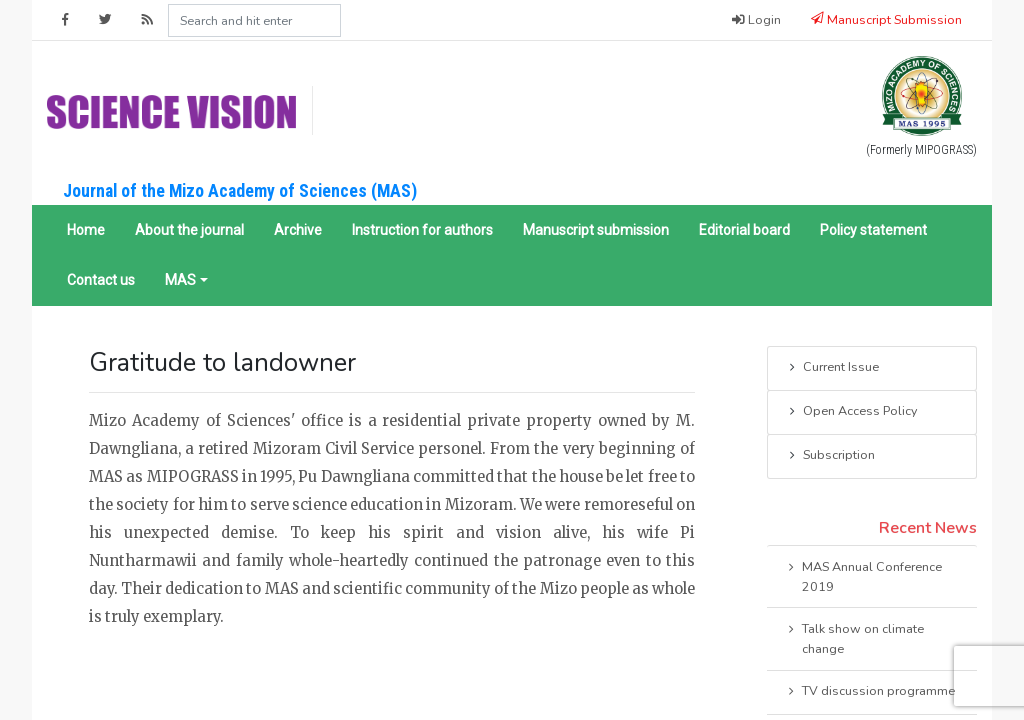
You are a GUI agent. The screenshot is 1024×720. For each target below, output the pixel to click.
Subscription (830, 456)
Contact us (101, 280)
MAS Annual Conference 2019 (863, 576)
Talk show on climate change (854, 638)
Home (86, 230)
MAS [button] (180, 280)
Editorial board (744, 230)
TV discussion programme (870, 692)
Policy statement (873, 230)
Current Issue (832, 368)
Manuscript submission (596, 230)
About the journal (189, 230)
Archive (298, 230)
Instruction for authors (422, 230)
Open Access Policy (851, 412)
